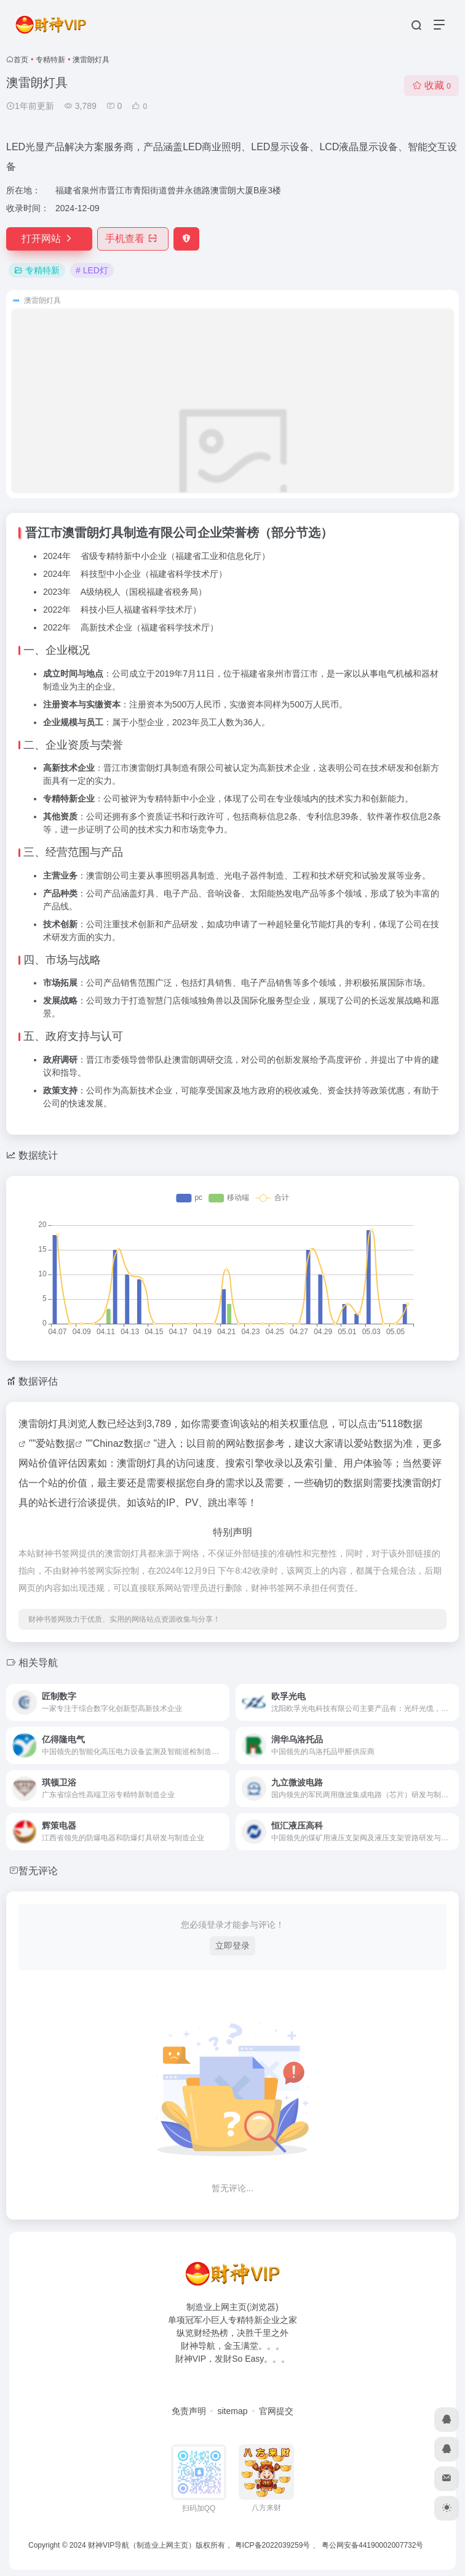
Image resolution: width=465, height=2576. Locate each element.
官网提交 (276, 2411)
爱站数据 (55, 1443)
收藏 (431, 85)
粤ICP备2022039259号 (273, 2545)
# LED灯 (92, 270)
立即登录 (232, 1945)
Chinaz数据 (118, 1443)
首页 (21, 59)
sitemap (232, 2411)
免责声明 (189, 2411)
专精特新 (50, 59)
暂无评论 (38, 1871)
